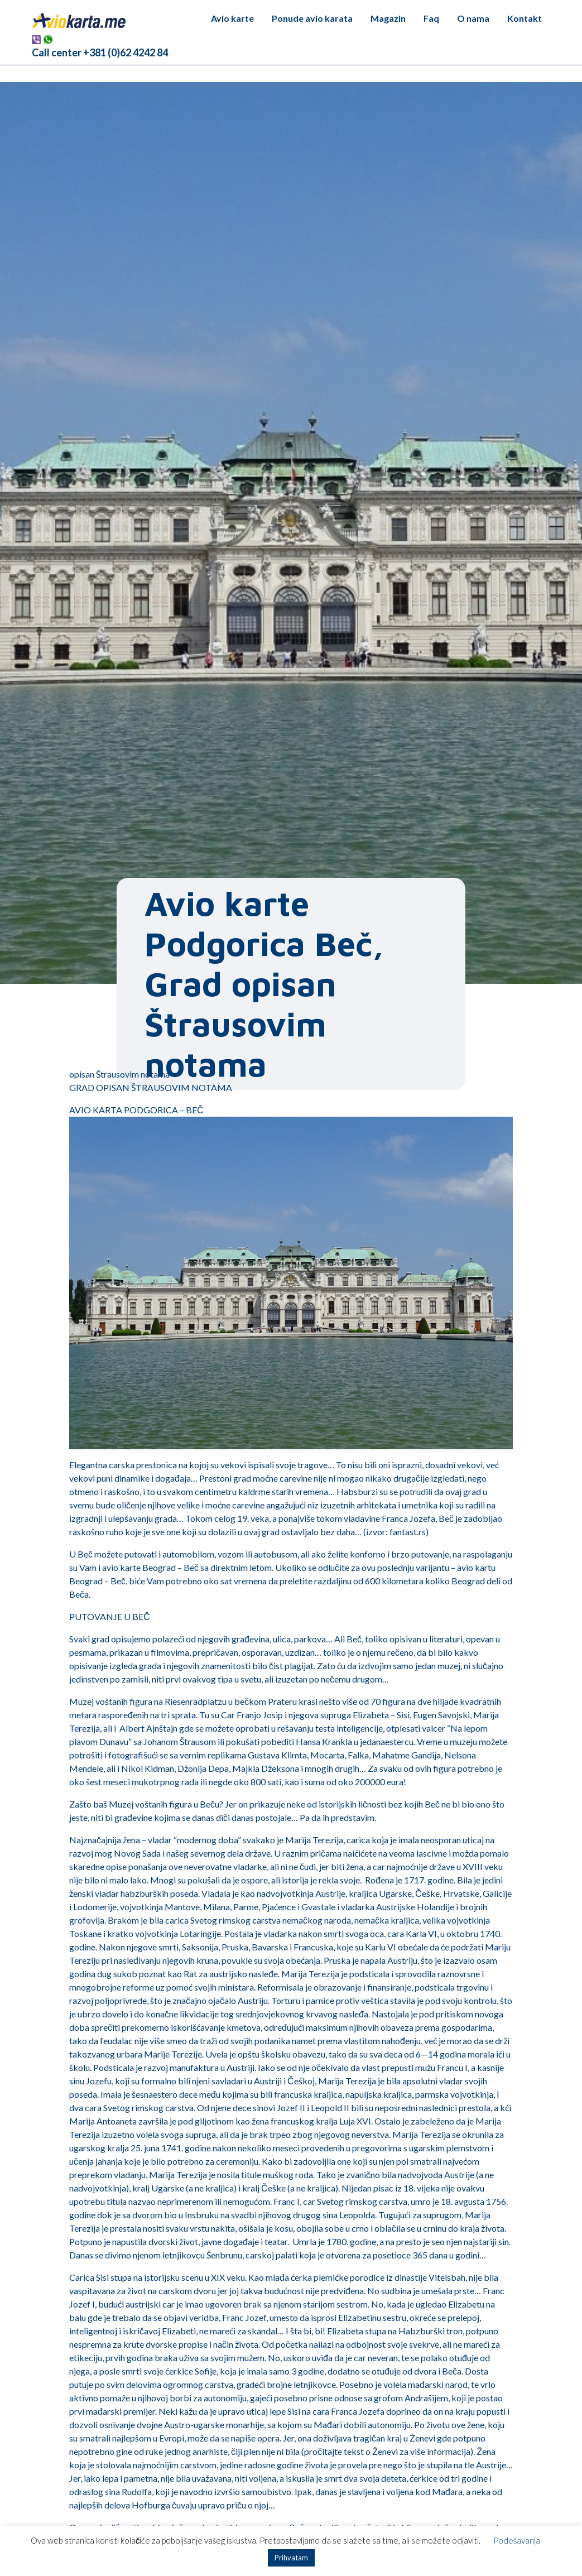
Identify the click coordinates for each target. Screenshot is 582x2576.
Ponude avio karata (312, 18)
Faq (431, 18)
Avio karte (232, 18)
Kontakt (524, 18)
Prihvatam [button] (291, 2557)
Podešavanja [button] (516, 2540)
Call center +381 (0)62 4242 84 (100, 52)
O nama (473, 18)
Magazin (388, 18)
